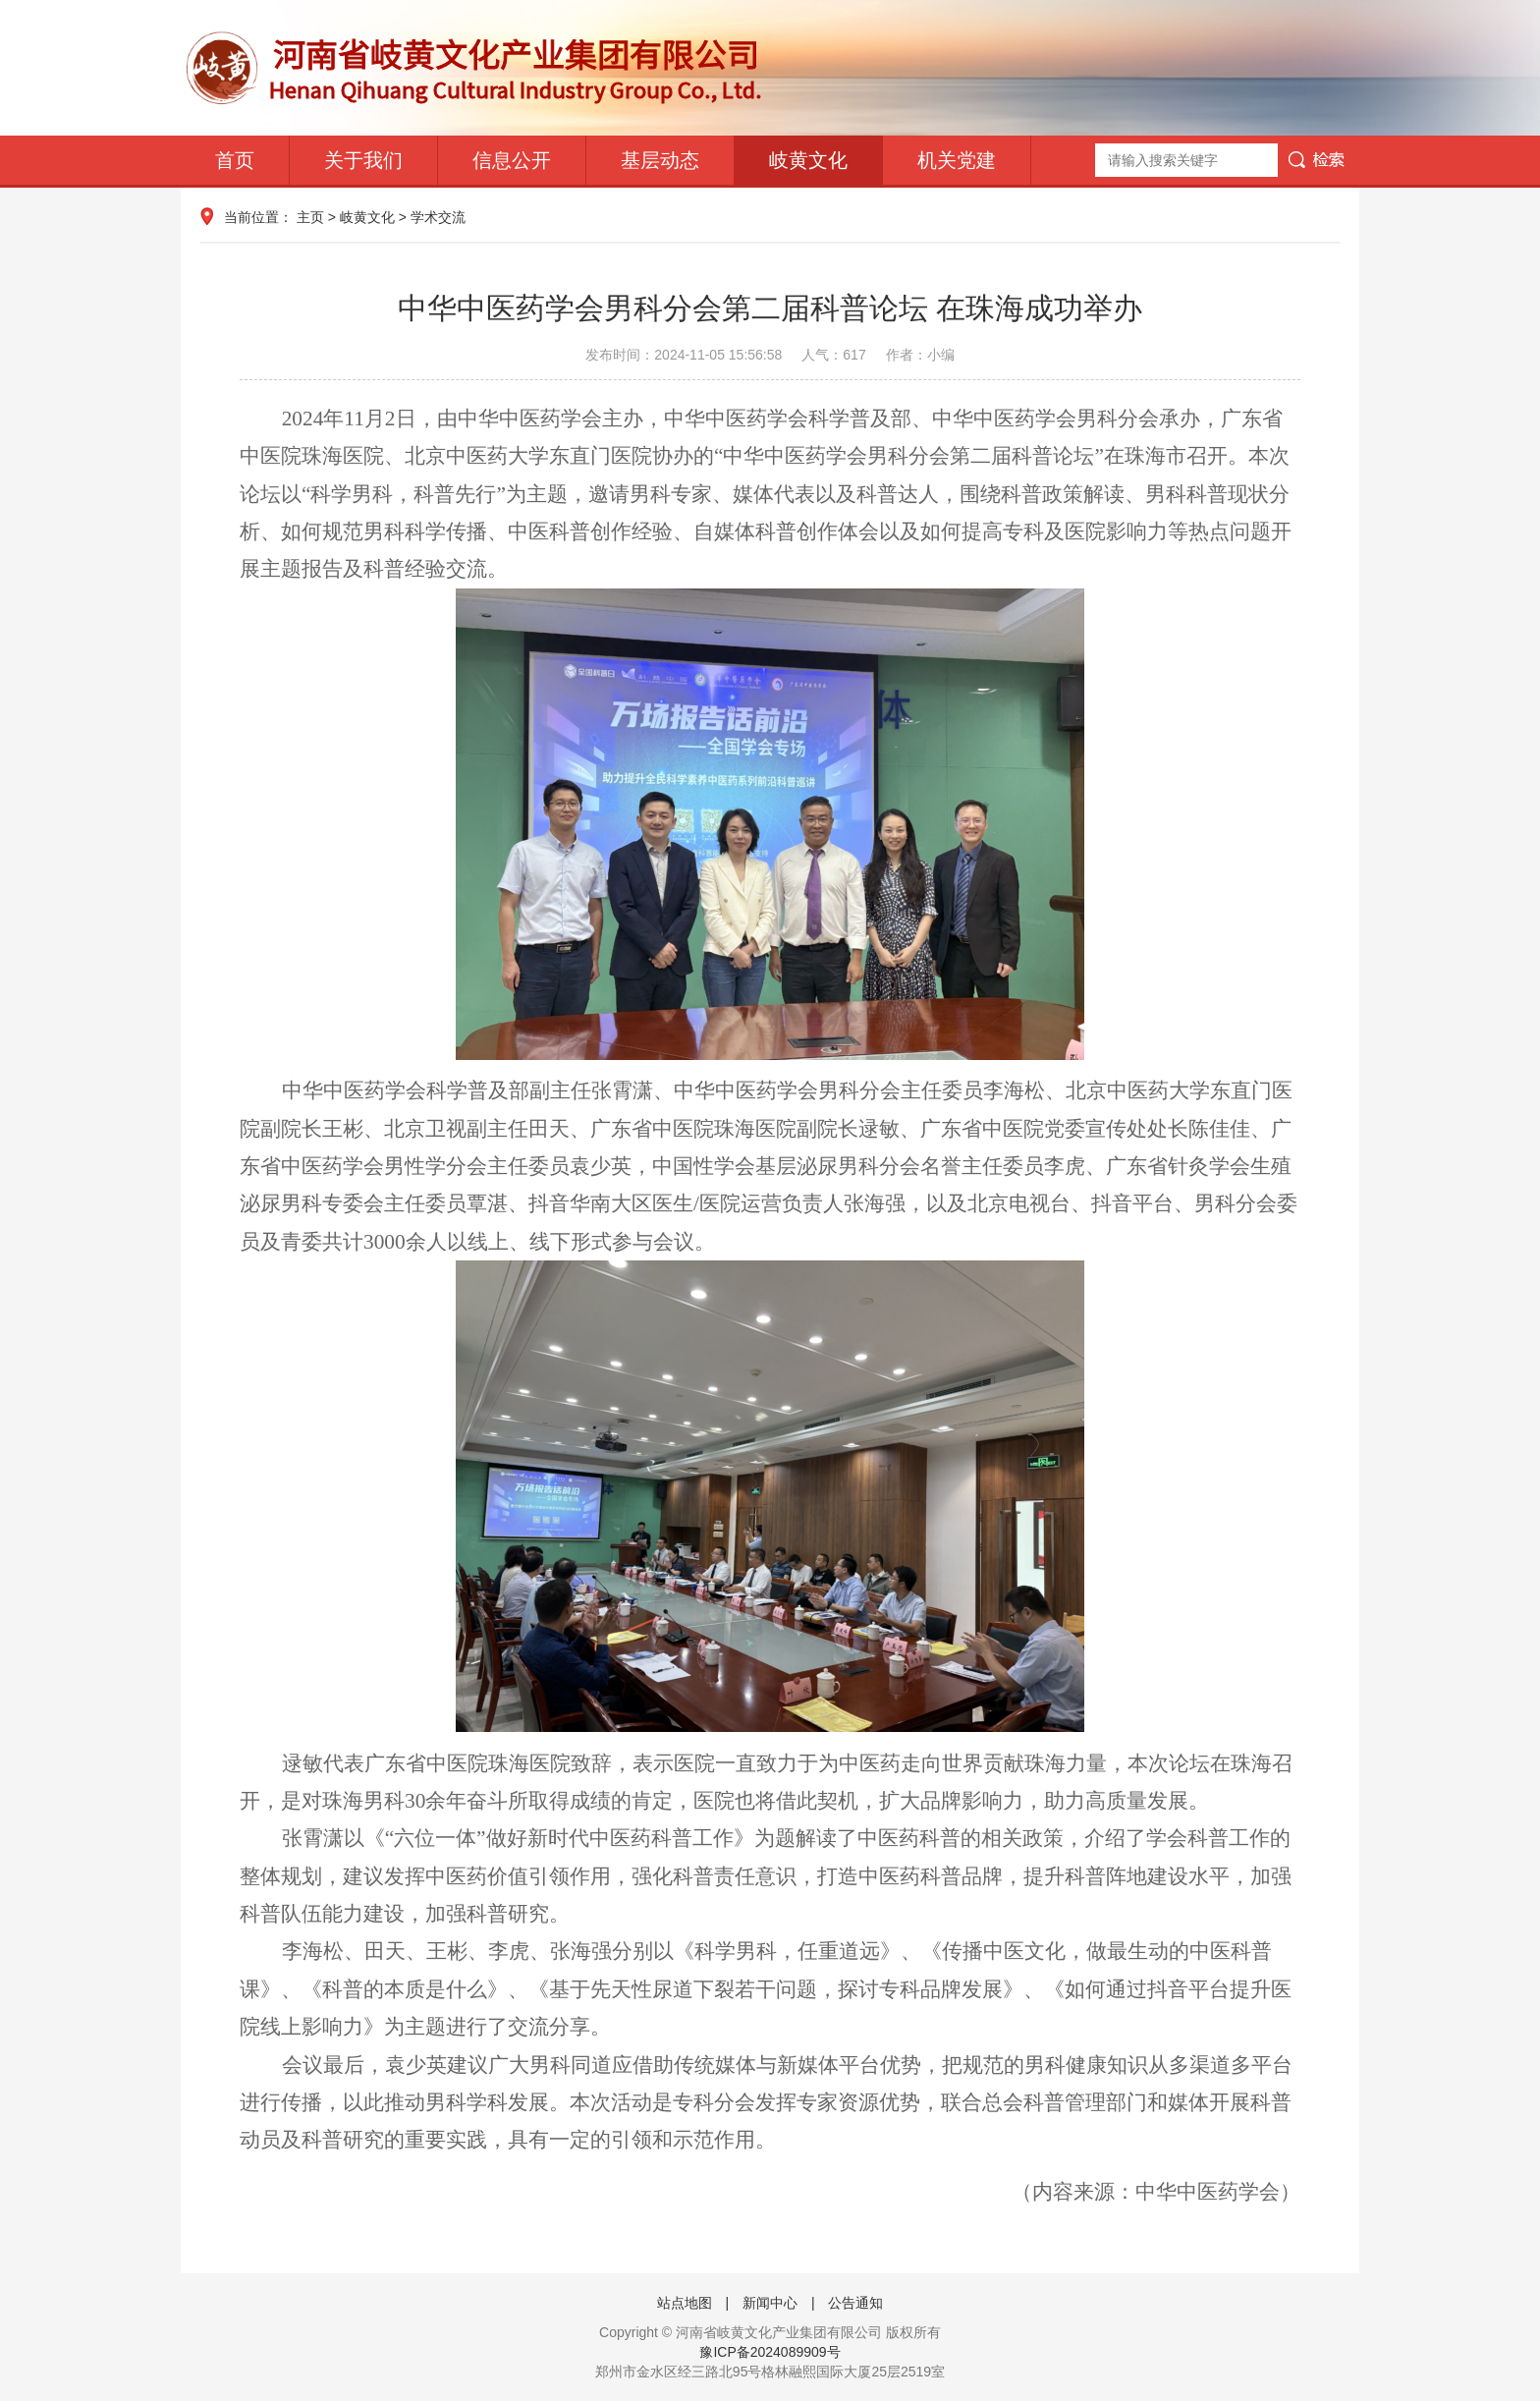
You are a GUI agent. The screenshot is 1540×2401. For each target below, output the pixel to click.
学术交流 (438, 217)
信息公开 (511, 160)
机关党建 (956, 160)
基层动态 (660, 160)
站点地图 (684, 2303)
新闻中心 (770, 2303)
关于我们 (363, 160)
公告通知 (855, 2303)
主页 (310, 217)
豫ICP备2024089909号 (769, 2352)
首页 (234, 160)
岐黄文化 (808, 160)
